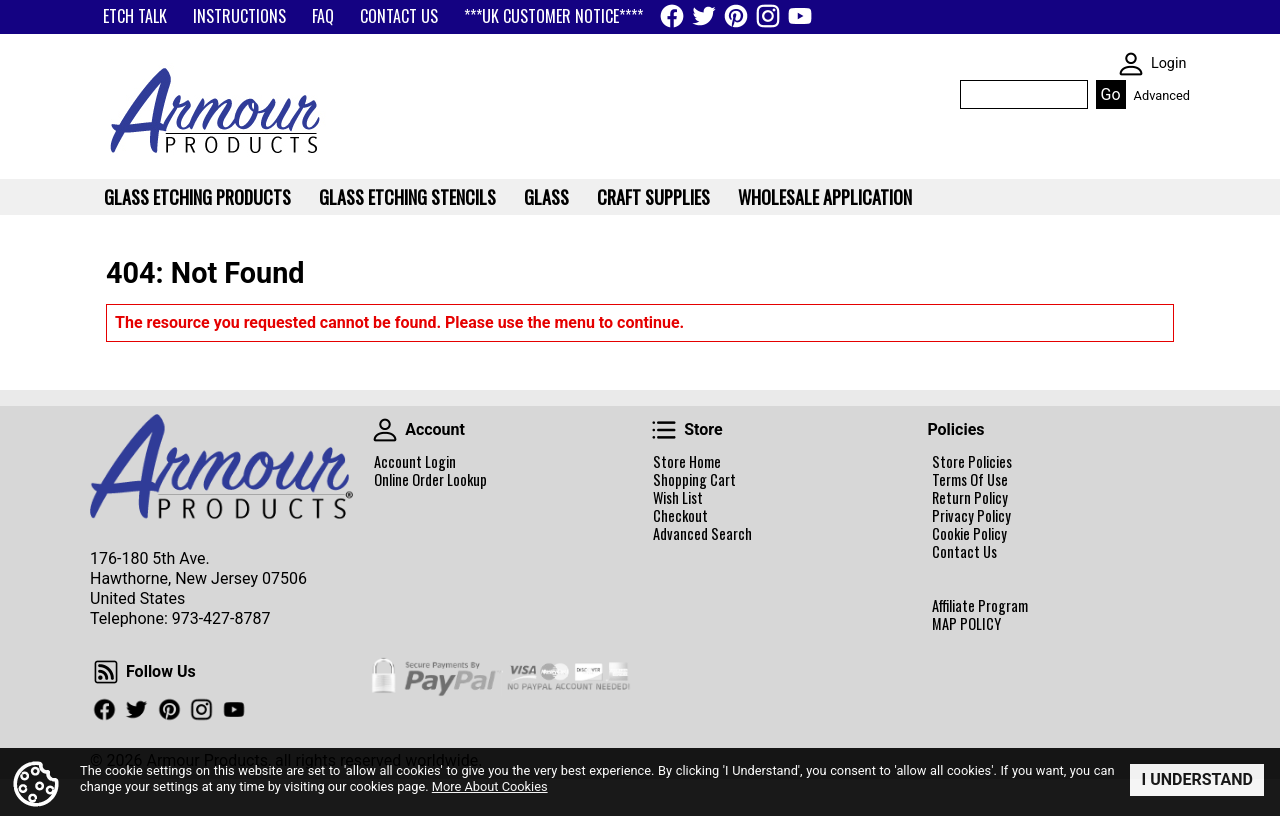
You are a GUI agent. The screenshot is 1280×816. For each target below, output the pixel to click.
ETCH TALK (135, 16)
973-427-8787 (221, 618)
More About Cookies (490, 787)
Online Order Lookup (430, 480)
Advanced (1162, 95)
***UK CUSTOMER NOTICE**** (553, 16)
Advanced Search (702, 534)
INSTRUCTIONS (239, 16)
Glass (546, 197)
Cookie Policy (969, 534)
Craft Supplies (653, 197)
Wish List (678, 498)
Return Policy (970, 498)
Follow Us (106, 672)
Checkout (680, 516)
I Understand (1197, 779)
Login (1169, 63)
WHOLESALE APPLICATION (825, 197)
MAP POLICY (966, 624)
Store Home (687, 462)
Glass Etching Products (197, 197)
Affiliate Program (980, 606)
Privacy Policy (971, 516)
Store (664, 430)
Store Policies (972, 462)
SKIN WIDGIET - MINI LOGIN (1131, 64)
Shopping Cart (694, 480)
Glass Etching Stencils (407, 197)
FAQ (323, 16)
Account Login (415, 462)
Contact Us (964, 552)
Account (385, 430)
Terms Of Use (970, 480)
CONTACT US (399, 16)
